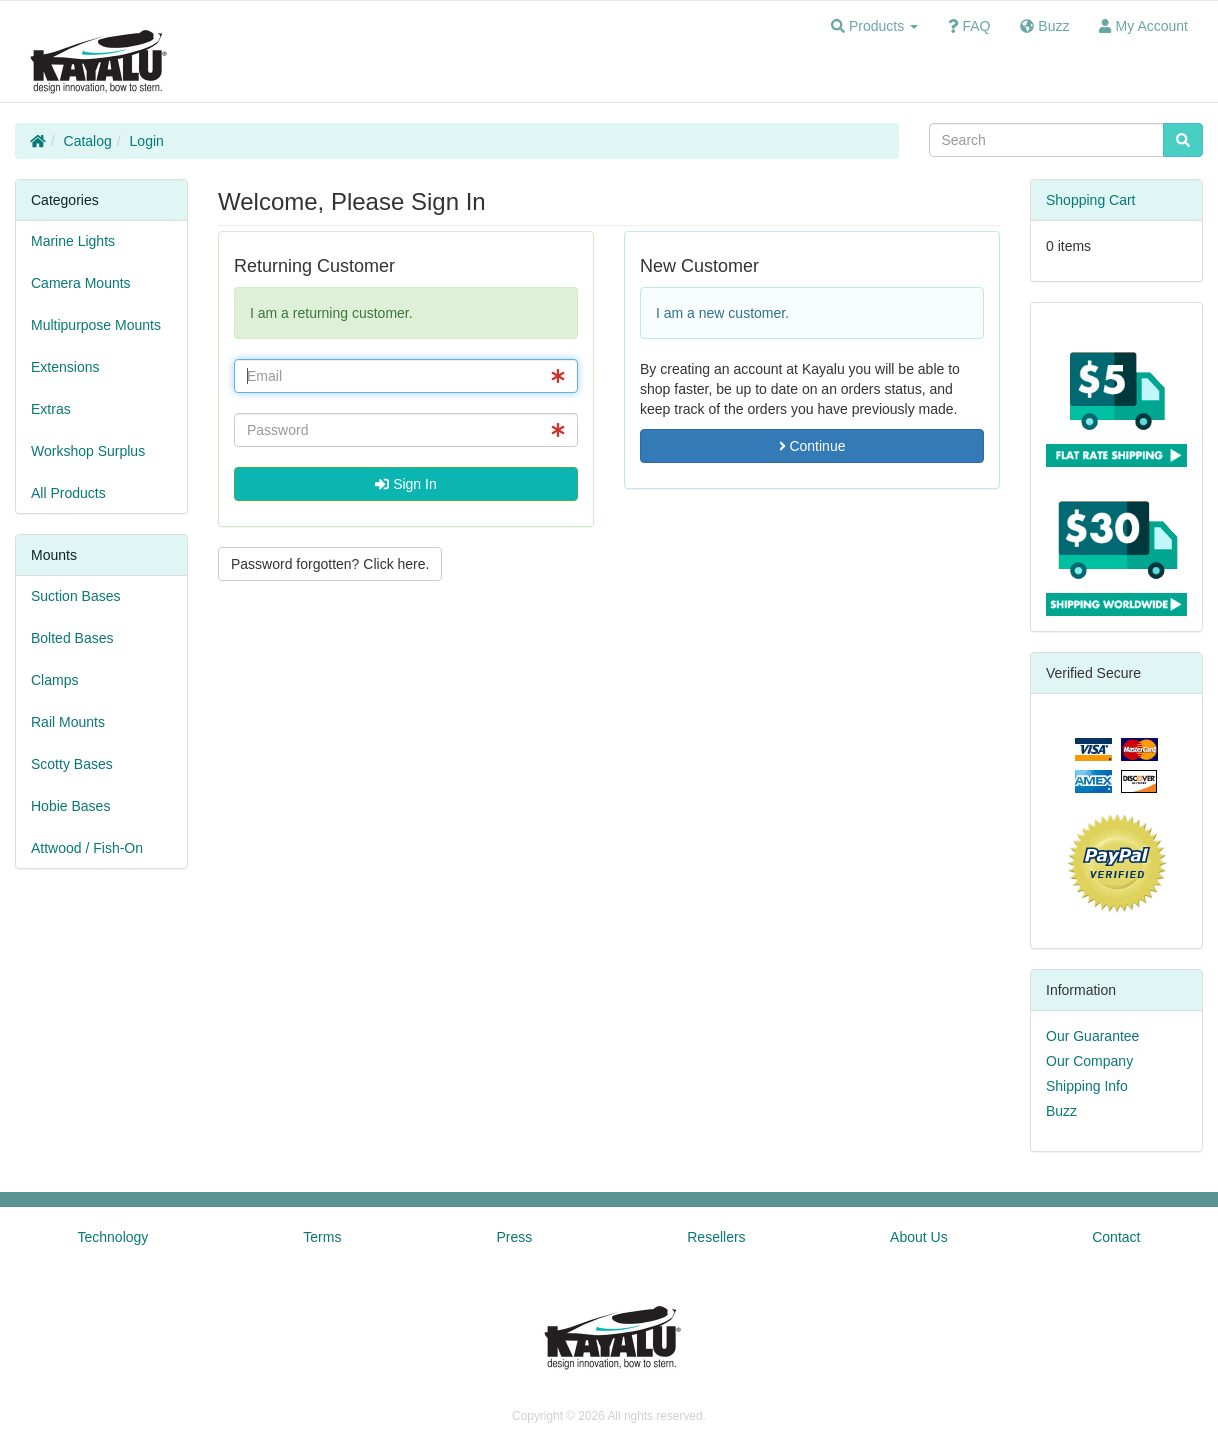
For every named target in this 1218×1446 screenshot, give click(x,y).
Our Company (1089, 1061)
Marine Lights (73, 241)
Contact (1116, 1237)
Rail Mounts (68, 722)
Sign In (405, 484)
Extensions (65, 367)
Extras (51, 409)
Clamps (54, 680)
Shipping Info (1087, 1086)
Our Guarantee (1092, 1036)
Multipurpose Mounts (96, 325)
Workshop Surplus (88, 451)
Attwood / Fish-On (87, 848)
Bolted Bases (72, 638)
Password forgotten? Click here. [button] (330, 564)
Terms (322, 1237)
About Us (919, 1237)
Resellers (716, 1237)
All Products (68, 493)
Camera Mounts (81, 283)
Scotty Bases (72, 764)
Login (147, 141)
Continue (812, 446)
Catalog (88, 141)
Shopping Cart (1091, 200)
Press (514, 1237)
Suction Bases (76, 596)
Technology (113, 1237)
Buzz (1061, 1111)
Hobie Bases (70, 806)
